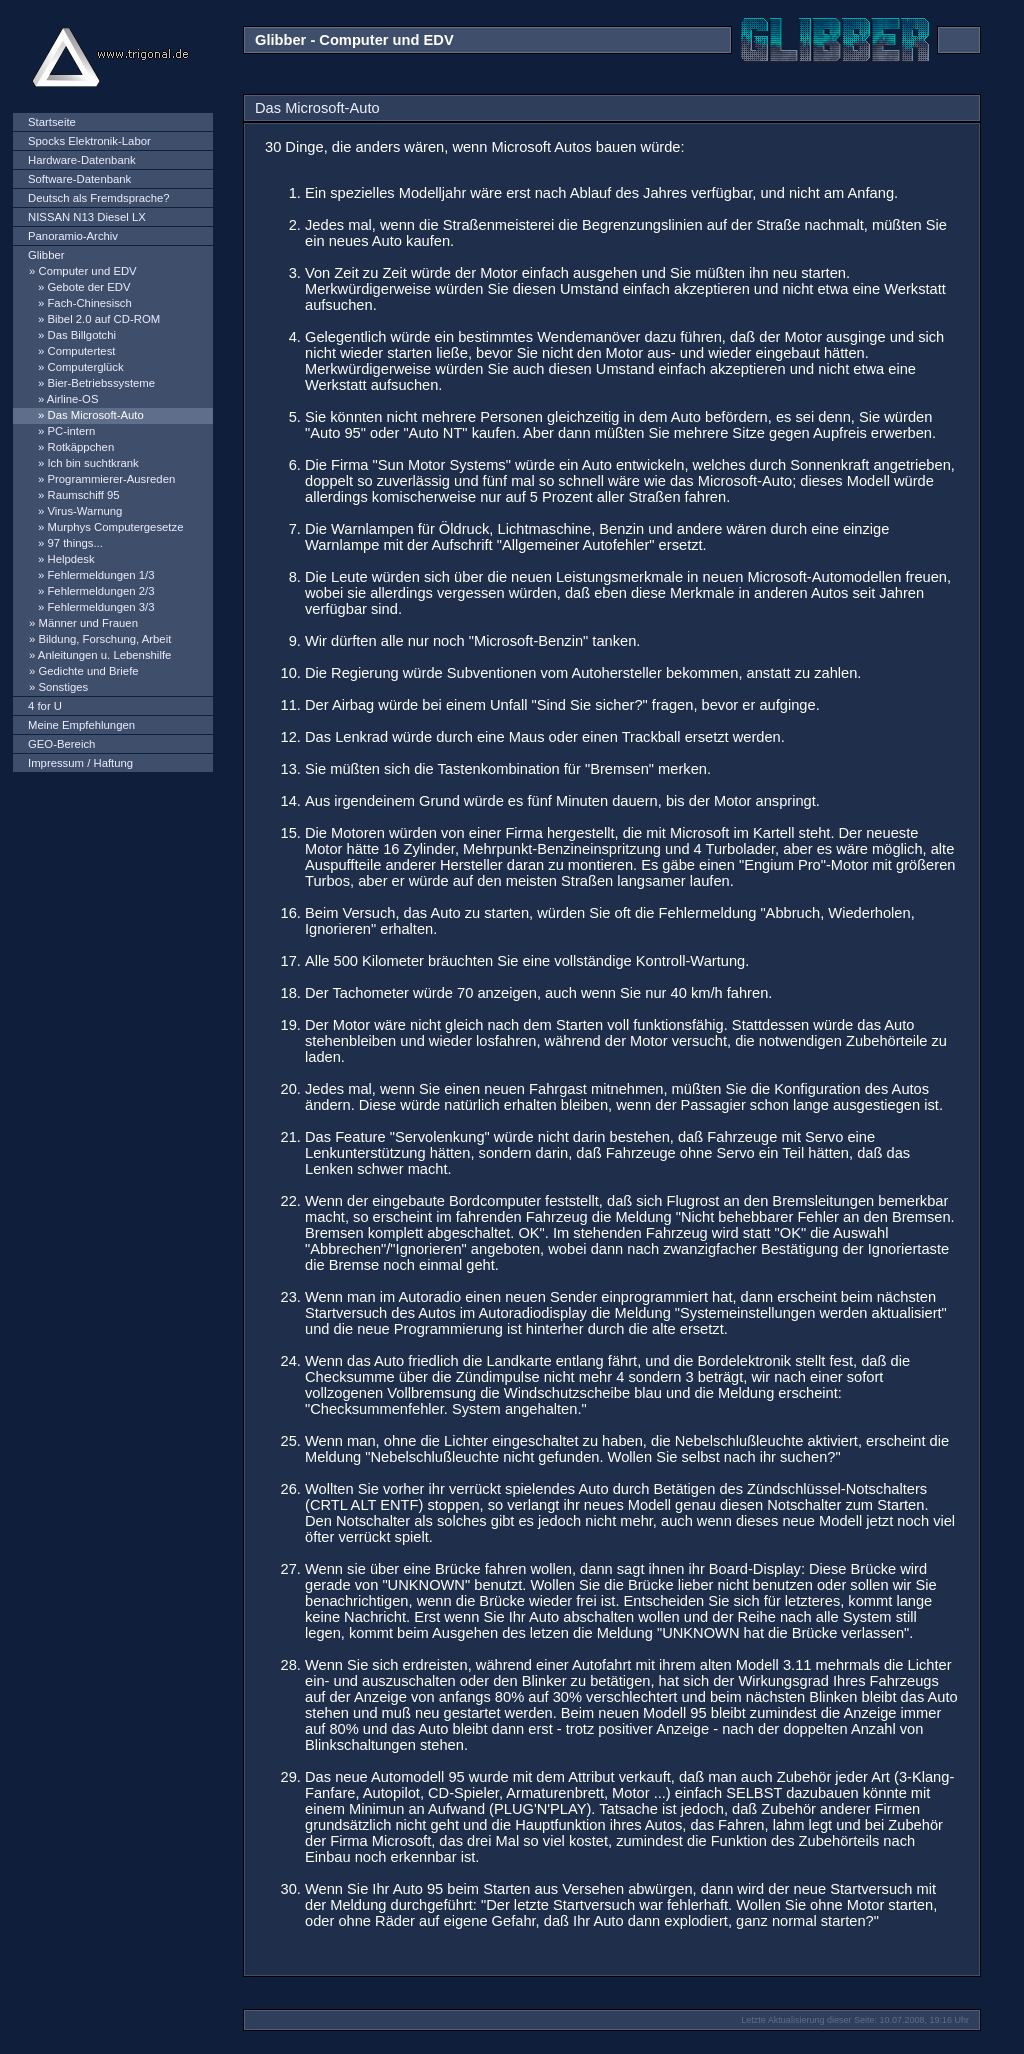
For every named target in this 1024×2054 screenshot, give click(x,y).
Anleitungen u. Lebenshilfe (105, 655)
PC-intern (71, 431)
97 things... (74, 543)
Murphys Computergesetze (115, 527)
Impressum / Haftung (80, 763)
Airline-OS (73, 399)
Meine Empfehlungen (81, 725)
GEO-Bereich (61, 744)
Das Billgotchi (81, 335)
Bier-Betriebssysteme (101, 383)
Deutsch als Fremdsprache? (99, 198)
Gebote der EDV (88, 287)
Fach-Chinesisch (89, 303)
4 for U (45, 706)
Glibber (46, 255)
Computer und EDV (87, 271)
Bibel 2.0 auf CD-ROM (103, 319)
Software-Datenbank (79, 179)
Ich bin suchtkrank (92, 463)
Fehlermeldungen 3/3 (100, 607)
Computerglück (85, 367)
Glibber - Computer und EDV (354, 40)
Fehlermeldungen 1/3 (100, 575)
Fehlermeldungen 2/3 (100, 591)
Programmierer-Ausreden (111, 479)
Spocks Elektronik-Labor (89, 141)
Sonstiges (63, 687)
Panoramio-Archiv (73, 236)
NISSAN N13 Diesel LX (87, 217)
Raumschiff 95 (83, 495)
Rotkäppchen (80, 447)
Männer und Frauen (88, 623)
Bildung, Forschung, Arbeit (104, 639)
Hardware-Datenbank (82, 160)
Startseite (52, 122)
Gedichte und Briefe (88, 671)
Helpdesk (70, 559)
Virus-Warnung (84, 511)
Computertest (81, 351)
